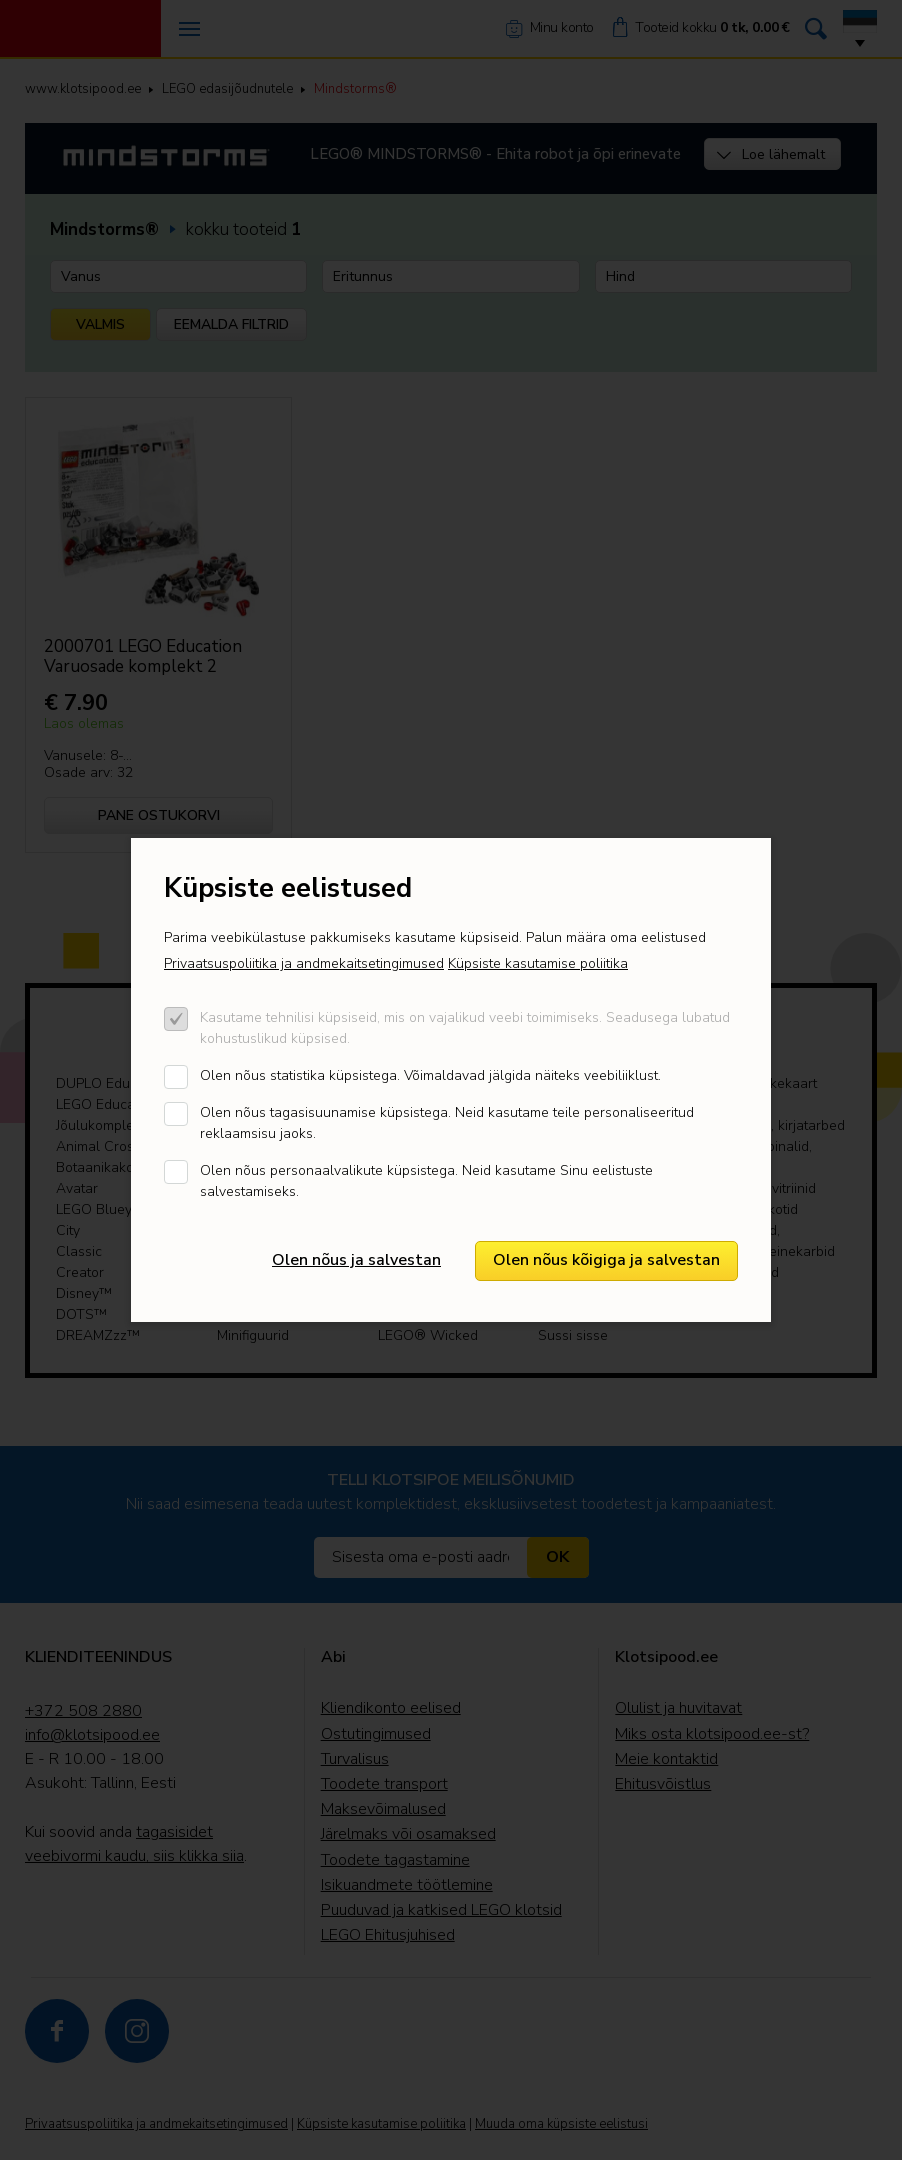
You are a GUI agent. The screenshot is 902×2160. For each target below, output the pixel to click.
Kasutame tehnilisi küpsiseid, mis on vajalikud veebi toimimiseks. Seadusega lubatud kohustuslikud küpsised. (465, 1028)
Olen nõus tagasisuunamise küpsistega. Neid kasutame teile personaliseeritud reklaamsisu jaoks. (447, 1123)
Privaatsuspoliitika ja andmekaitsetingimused (304, 963)
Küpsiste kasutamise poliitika (538, 963)
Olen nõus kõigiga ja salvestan (606, 1260)
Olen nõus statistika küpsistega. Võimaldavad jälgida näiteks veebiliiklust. (430, 1075)
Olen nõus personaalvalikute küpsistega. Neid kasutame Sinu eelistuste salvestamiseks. (426, 1181)
